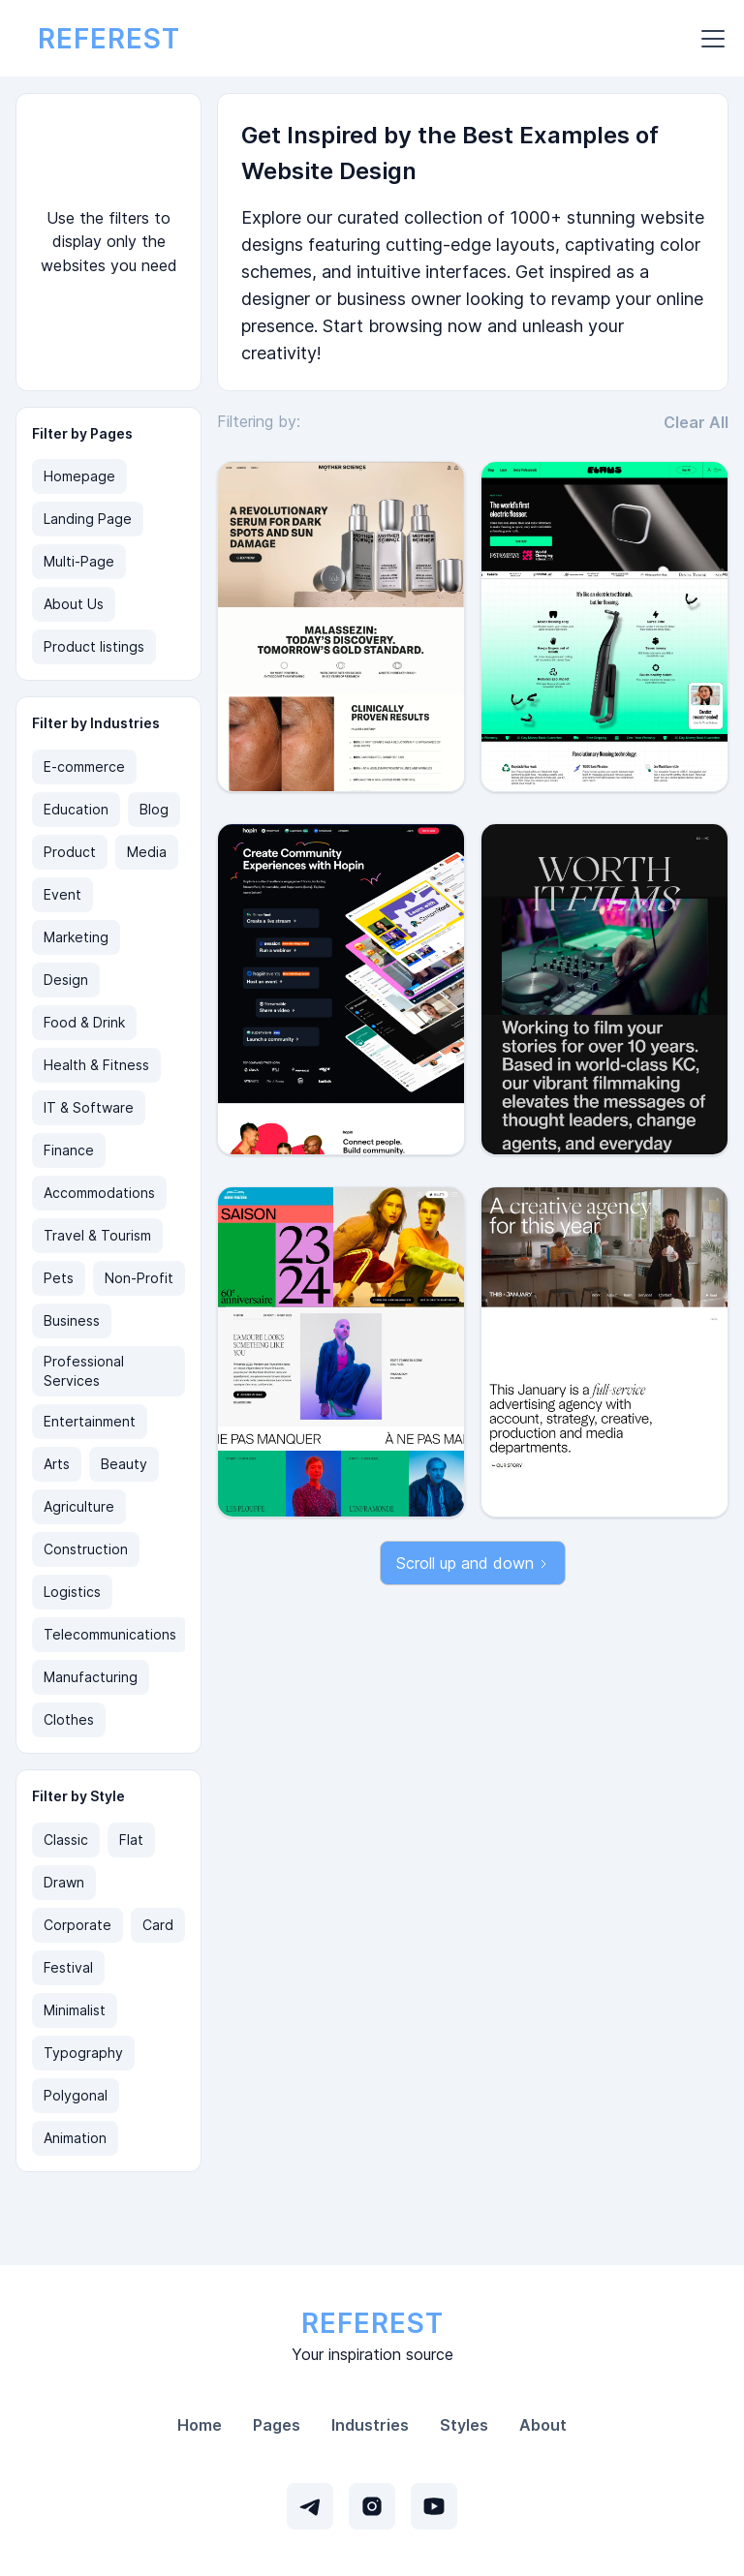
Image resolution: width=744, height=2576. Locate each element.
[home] (109, 38)
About (543, 2425)
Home (199, 2425)
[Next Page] (473, 1563)
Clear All (696, 422)
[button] (709, 38)
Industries (370, 2425)
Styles (464, 2425)
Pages (276, 2425)
